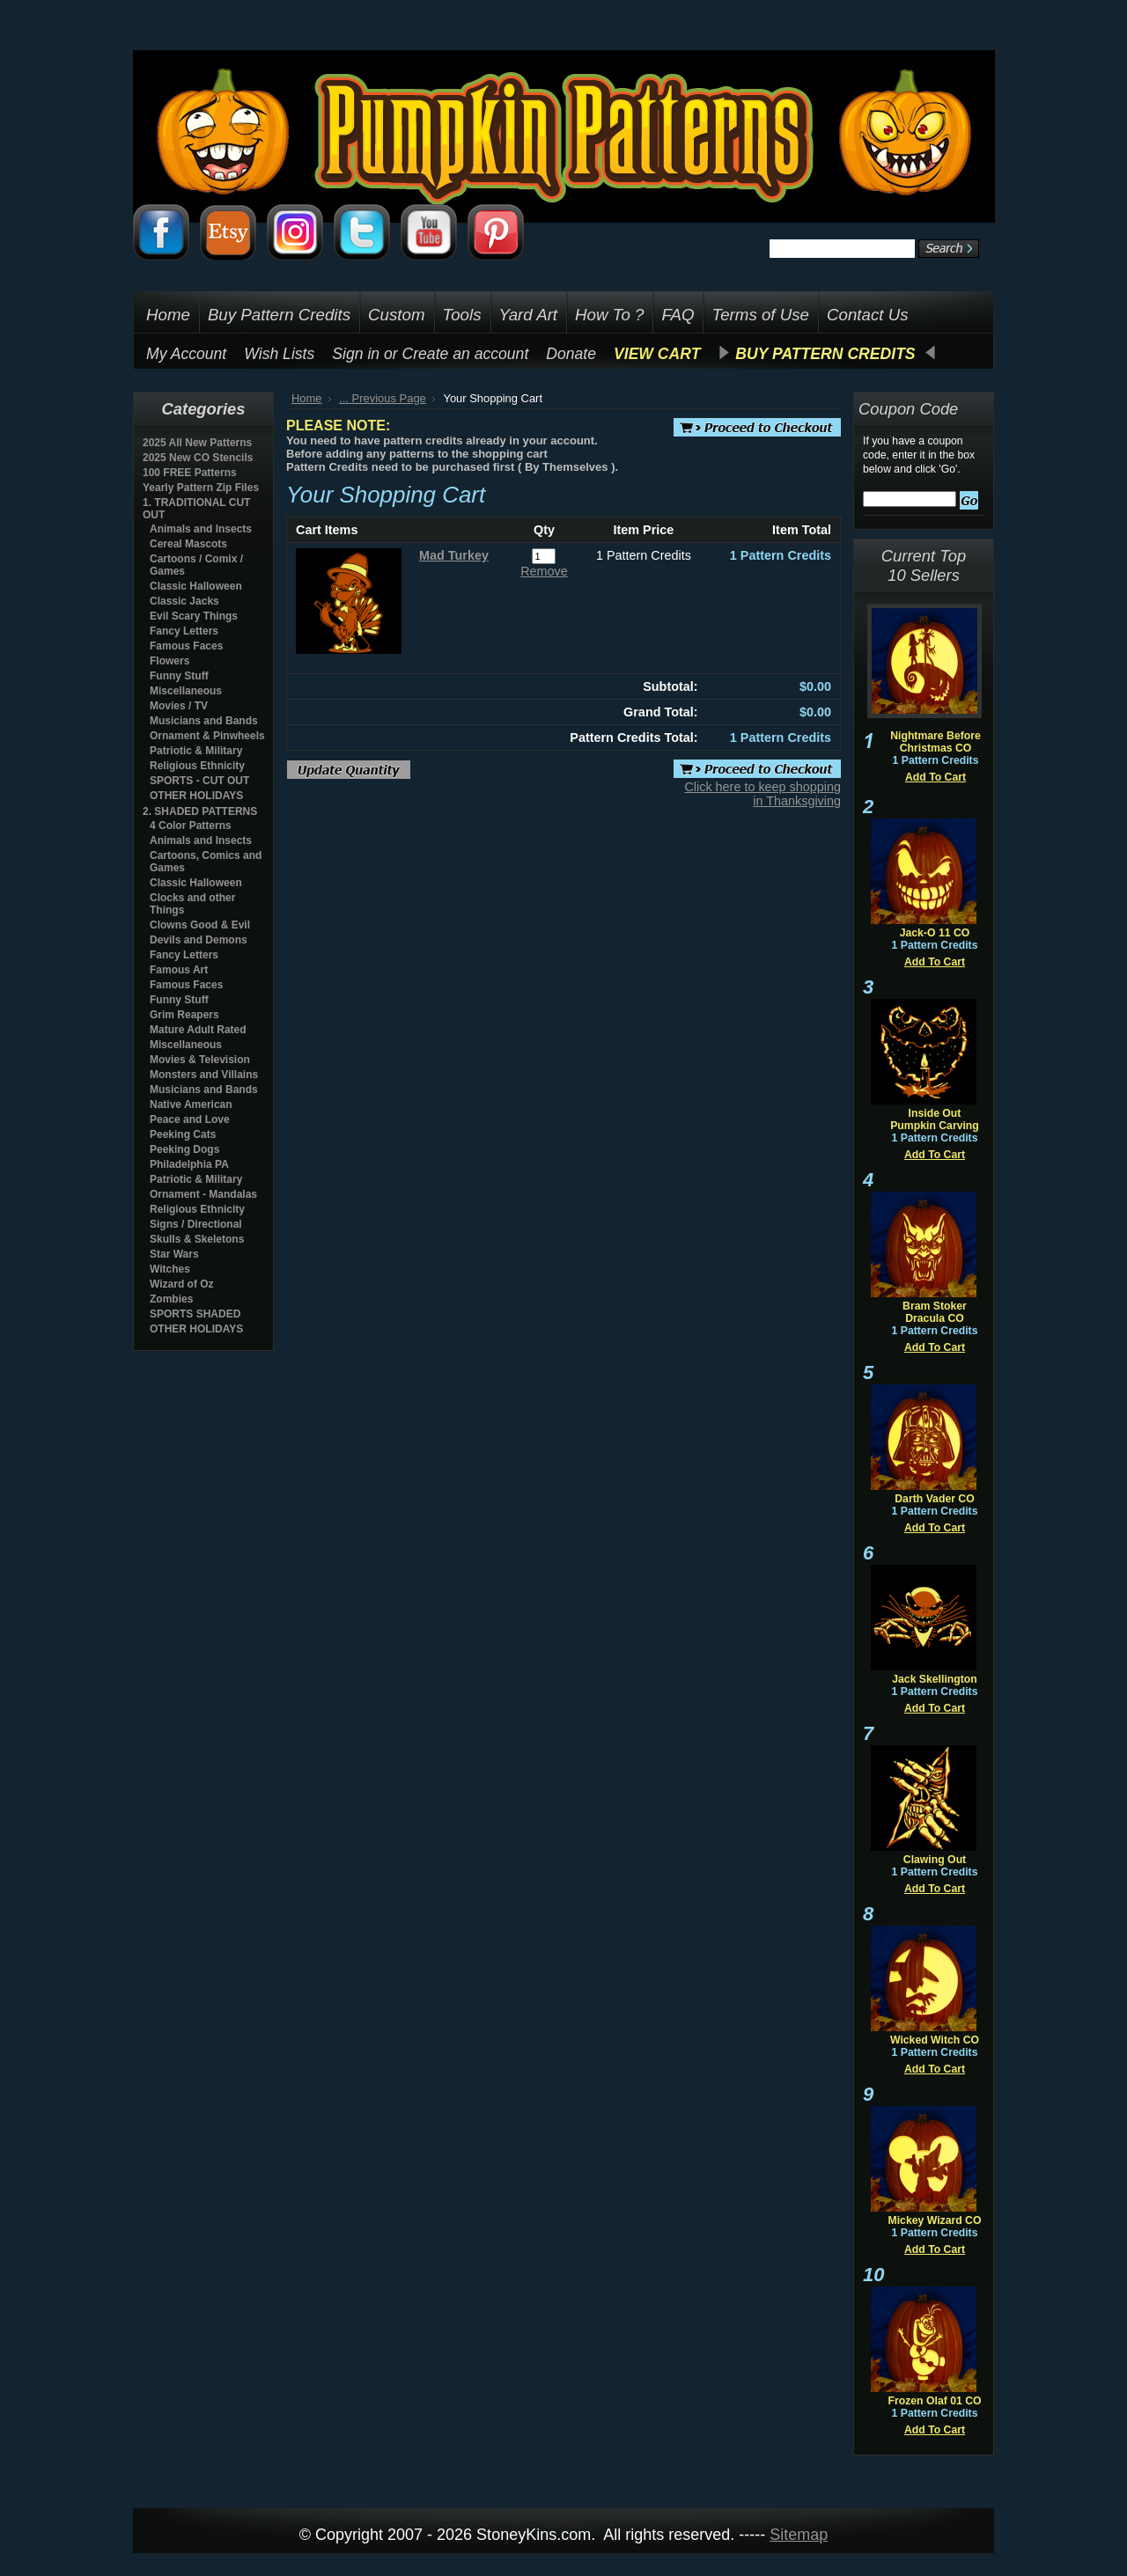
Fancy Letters (184, 631)
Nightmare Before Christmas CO (935, 742)
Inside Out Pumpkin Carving (934, 1119)
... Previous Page (382, 398)
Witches (170, 1269)
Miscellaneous (186, 691)
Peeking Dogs (184, 1149)
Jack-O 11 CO (935, 933)
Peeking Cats (183, 1134)
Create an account (465, 354)
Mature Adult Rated (198, 1030)
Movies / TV (179, 706)
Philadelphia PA (189, 1164)
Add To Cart (935, 777)
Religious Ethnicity (197, 766)
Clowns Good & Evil (200, 925)
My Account (186, 354)
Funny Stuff (179, 676)
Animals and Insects (201, 529)
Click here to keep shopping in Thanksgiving (762, 794)
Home (306, 398)
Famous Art (179, 970)
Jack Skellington (934, 1679)
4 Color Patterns (191, 825)
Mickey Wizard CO (935, 2220)
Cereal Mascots (188, 544)
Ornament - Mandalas (203, 1194)
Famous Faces (186, 646)
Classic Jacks (184, 601)
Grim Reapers (184, 1015)
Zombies (171, 1299)
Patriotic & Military (196, 751)
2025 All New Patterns (197, 443)
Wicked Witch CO (934, 2040)
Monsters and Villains (204, 1074)
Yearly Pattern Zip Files (201, 487)
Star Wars (174, 1254)
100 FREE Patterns (190, 472)
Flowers (169, 661)
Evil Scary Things (194, 616)
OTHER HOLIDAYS (196, 795)
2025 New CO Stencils (198, 457)
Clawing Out (934, 1859)
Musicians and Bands (204, 721)
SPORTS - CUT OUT (199, 780)
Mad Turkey (454, 555)
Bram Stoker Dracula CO (934, 1312)
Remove (544, 571)
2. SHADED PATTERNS (200, 811)
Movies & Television (200, 1059)
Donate (571, 354)
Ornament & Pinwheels (207, 736)
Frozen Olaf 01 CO (934, 2401)
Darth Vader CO (934, 1499)
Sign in (355, 354)
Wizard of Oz (182, 1284)
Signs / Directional (196, 1224)
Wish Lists (279, 354)
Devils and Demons (198, 940)
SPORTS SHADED (195, 1314)
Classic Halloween (196, 586)
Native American (191, 1104)
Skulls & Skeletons (197, 1239)
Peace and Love (190, 1119)
